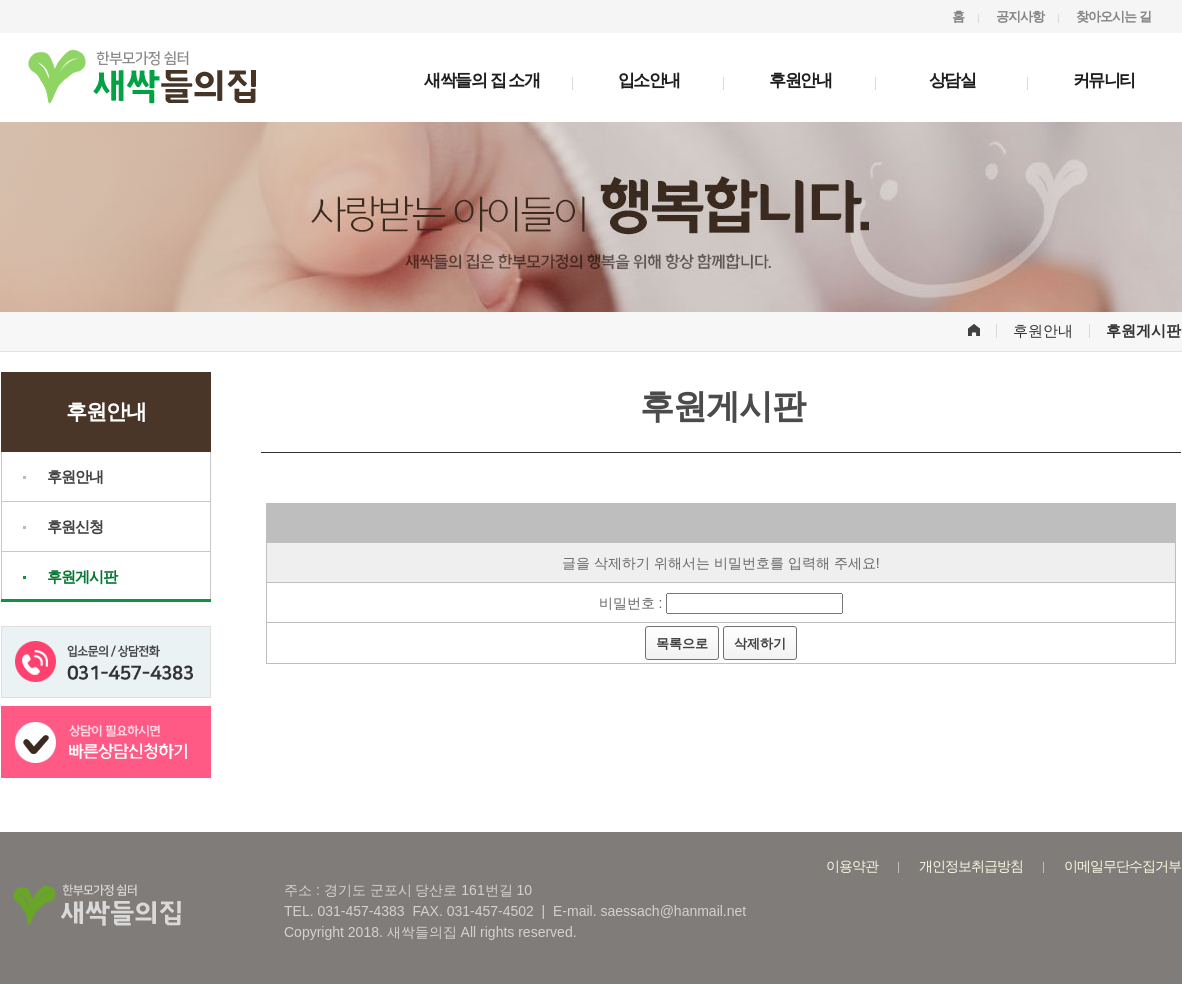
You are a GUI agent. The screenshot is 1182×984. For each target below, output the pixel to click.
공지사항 (1020, 16)
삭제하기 (760, 643)
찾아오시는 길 (1113, 16)
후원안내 (800, 80)
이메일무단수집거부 (1122, 866)
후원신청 (75, 526)
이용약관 (852, 866)
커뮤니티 (1104, 80)
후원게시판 (82, 576)
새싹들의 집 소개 (481, 80)
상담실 (952, 80)
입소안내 (649, 80)
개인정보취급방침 (971, 866)
